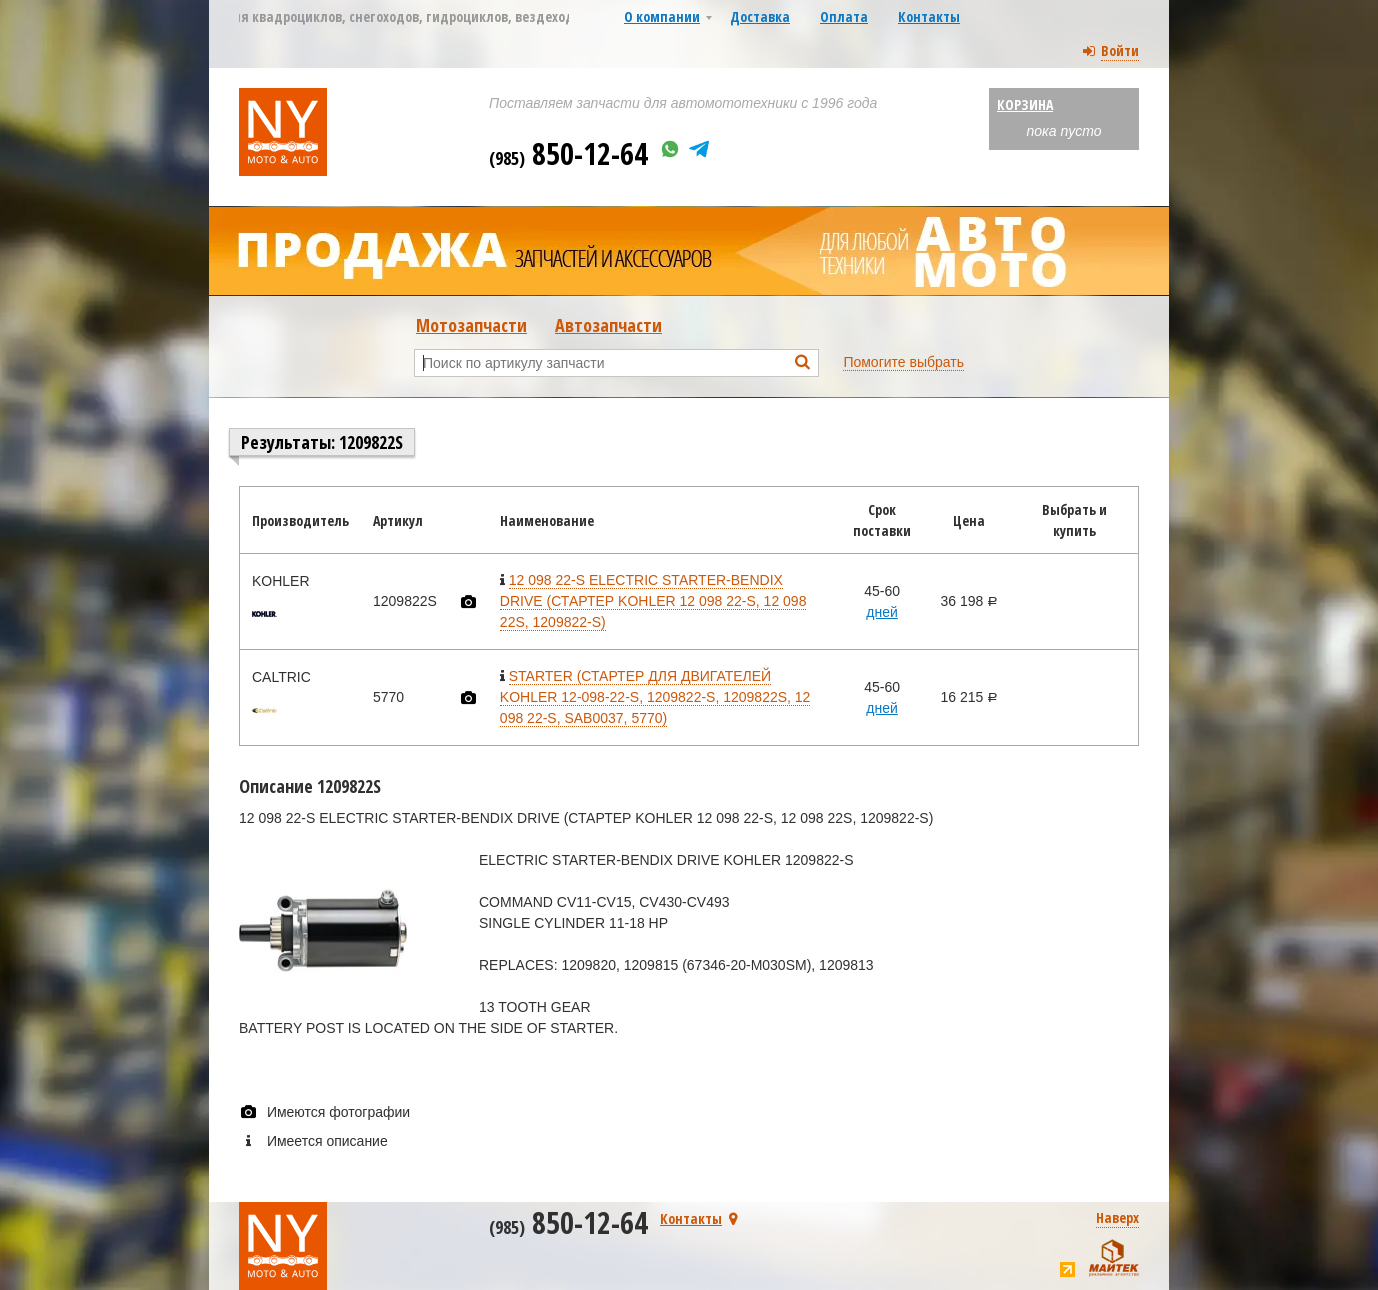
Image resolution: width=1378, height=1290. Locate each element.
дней (882, 612)
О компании (662, 16)
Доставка (760, 16)
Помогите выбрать (903, 362)
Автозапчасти (608, 325)
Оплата (844, 16)
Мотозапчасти (471, 325)
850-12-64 (568, 153)
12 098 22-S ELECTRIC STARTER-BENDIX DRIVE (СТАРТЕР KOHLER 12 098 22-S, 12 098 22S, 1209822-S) (653, 601)
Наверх (1117, 1217)
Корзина (1025, 104)
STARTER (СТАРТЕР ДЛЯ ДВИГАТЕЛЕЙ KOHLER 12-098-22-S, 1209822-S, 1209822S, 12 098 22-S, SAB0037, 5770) (655, 697)
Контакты (929, 16)
